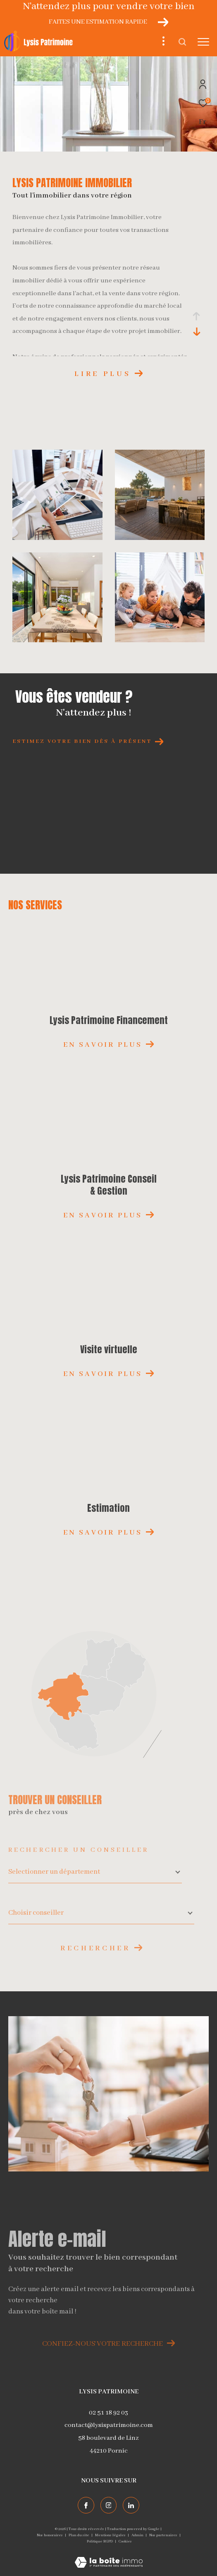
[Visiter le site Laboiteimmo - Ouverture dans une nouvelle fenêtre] (109, 2557)
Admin (137, 2535)
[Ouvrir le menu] (203, 41)
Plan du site (79, 2535)
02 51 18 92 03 (108, 2413)
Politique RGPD (100, 2541)
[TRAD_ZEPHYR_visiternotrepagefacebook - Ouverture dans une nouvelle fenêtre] (86, 2505)
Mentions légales (110, 2535)
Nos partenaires (163, 2535)
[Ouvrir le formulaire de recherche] (182, 41)
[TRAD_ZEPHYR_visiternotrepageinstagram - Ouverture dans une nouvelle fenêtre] (108, 2505)
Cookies (125, 2541)
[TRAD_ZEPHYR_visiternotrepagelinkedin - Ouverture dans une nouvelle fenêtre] (131, 2505)
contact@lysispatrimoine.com (108, 2425)
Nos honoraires (50, 2535)
